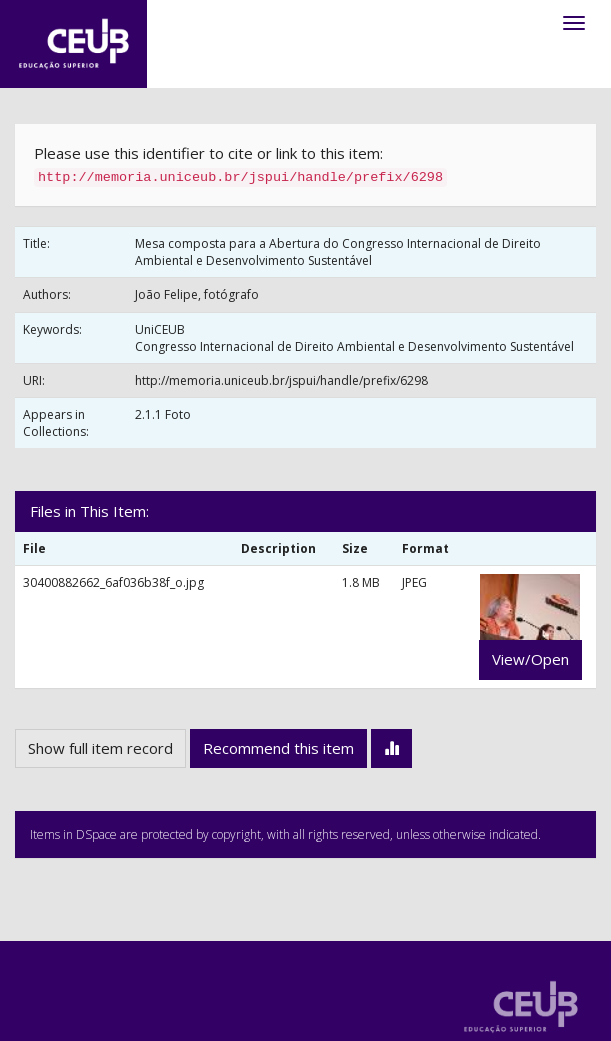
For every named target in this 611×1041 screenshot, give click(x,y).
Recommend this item (278, 748)
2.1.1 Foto (163, 414)
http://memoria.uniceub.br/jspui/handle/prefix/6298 (281, 380)
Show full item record (100, 748)
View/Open (530, 659)
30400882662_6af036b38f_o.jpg (113, 582)
